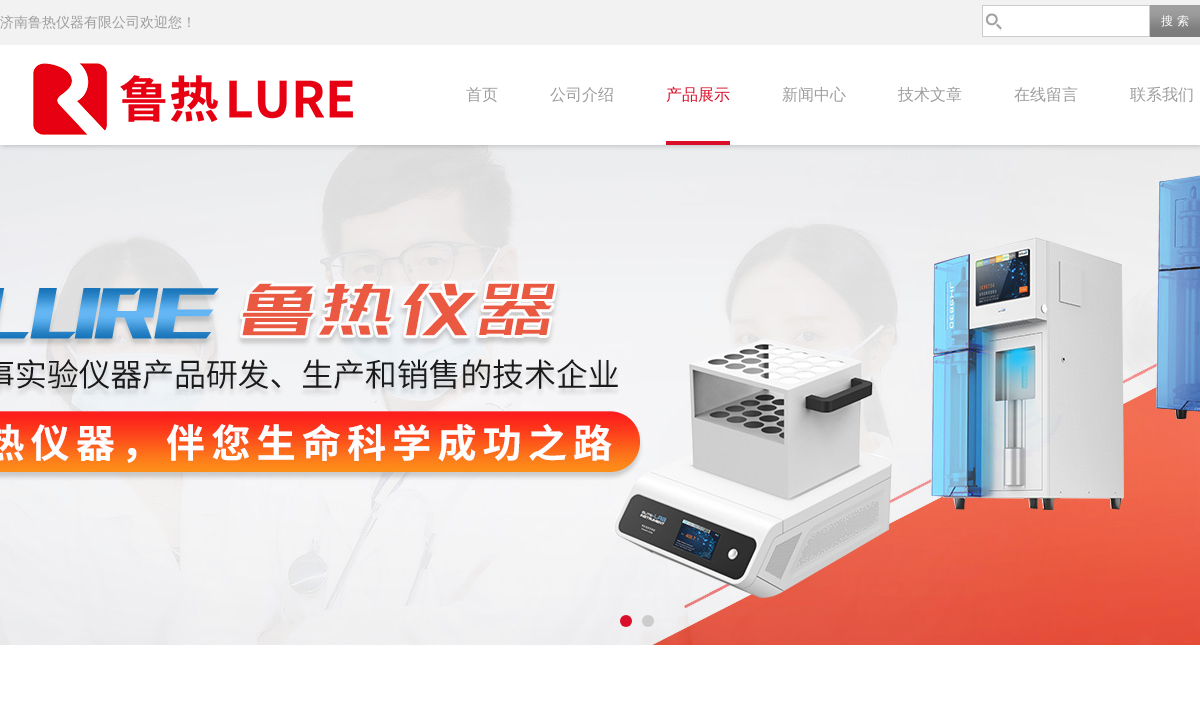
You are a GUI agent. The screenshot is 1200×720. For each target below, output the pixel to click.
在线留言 (1046, 94)
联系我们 (1162, 94)
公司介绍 (582, 94)
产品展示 (698, 94)
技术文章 (930, 94)
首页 (482, 94)
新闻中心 (814, 94)
